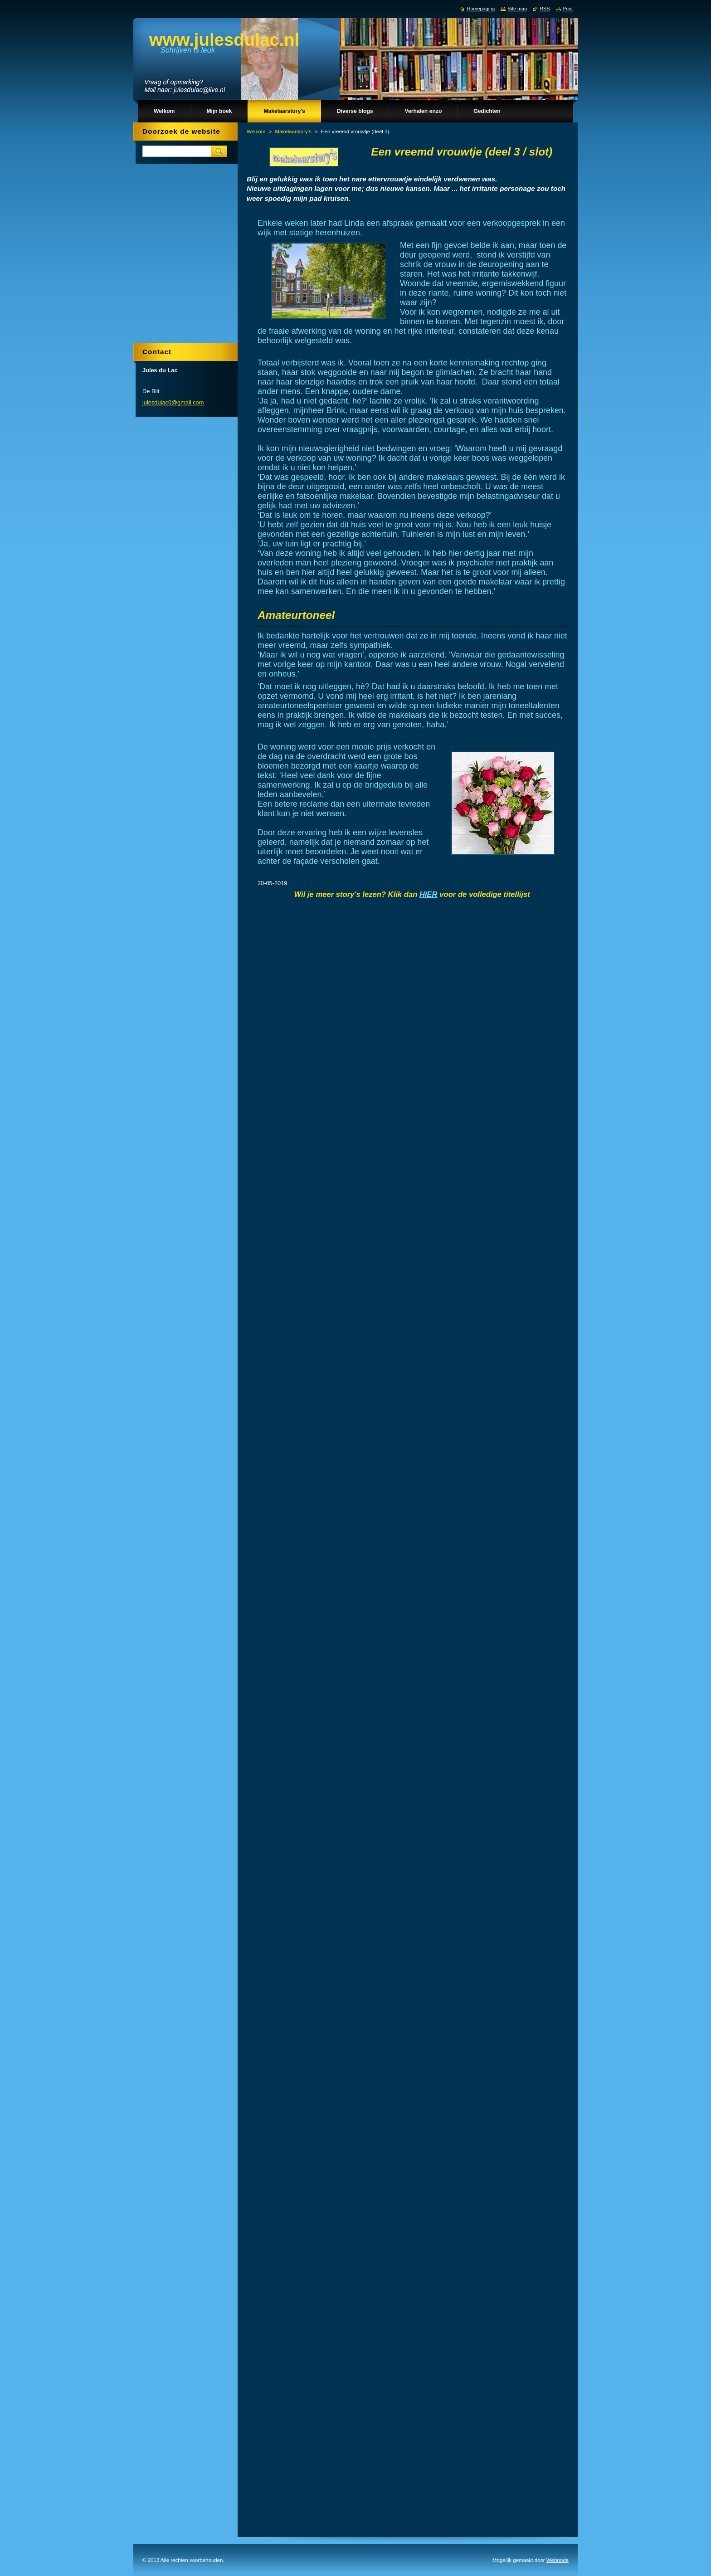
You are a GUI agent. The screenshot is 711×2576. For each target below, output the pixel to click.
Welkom (256, 131)
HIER (428, 894)
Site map (517, 8)
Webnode (557, 2560)
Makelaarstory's (293, 131)
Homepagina (481, 8)
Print (568, 8)
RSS (545, 8)
